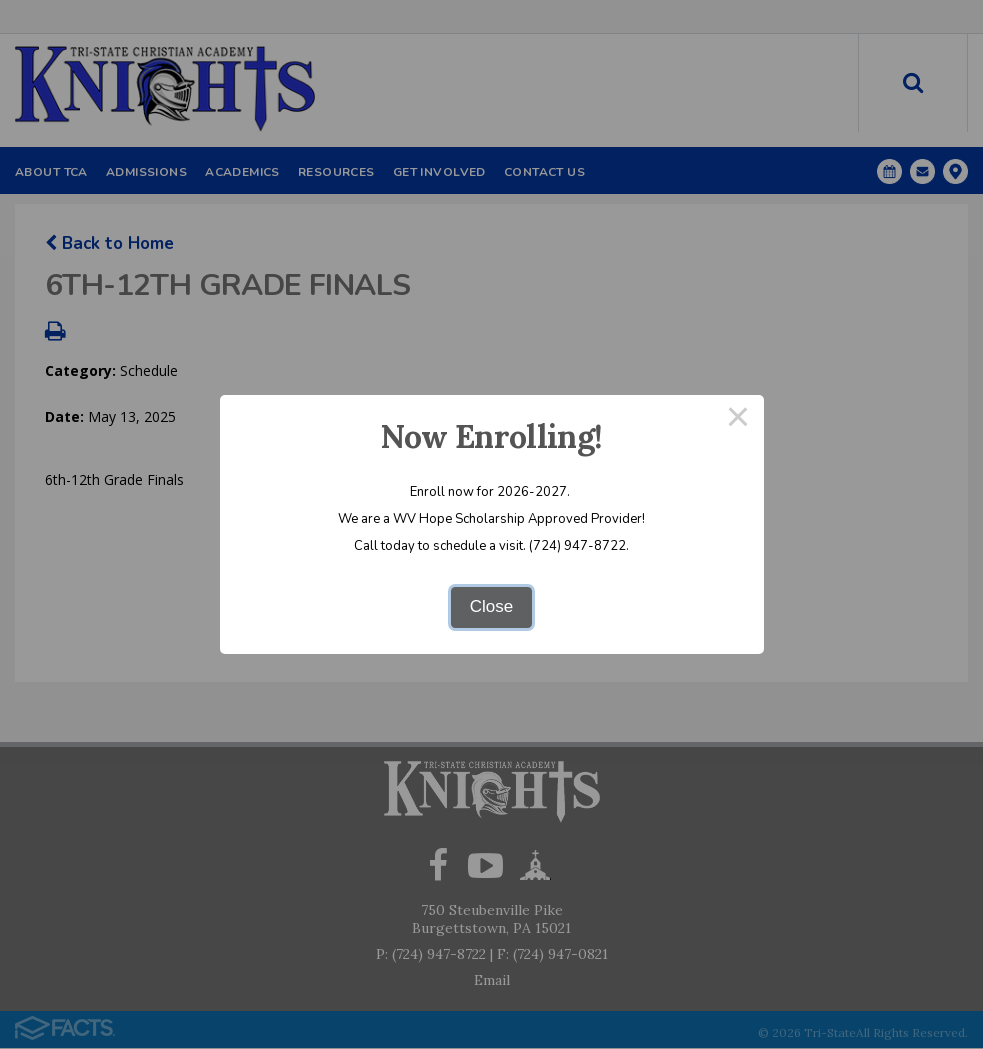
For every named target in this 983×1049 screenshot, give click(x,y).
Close (491, 606)
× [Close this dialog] (738, 420)
